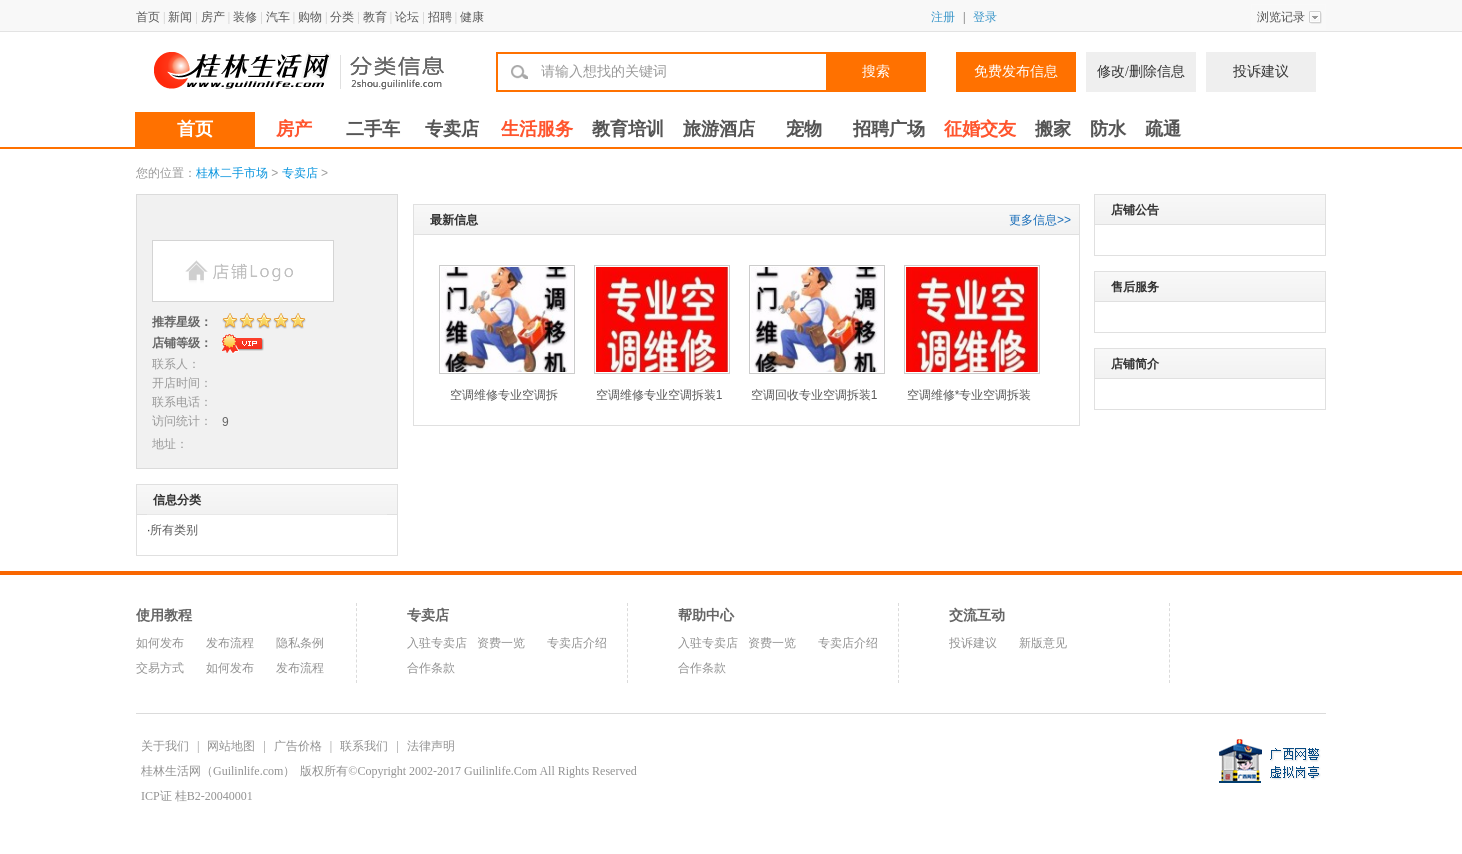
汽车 (278, 17)
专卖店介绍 (577, 643)
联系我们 (364, 746)
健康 (472, 17)
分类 (342, 17)
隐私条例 (300, 643)
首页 (148, 17)
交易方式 (160, 668)
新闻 (180, 17)
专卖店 (452, 129)
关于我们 (165, 746)
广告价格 (298, 746)
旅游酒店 (719, 129)
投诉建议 (1261, 71)
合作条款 (431, 668)
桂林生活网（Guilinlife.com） (218, 771)
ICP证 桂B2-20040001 (197, 796)
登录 (985, 17)
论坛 (407, 17)
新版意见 (1043, 643)
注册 (943, 17)
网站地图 (231, 746)
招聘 (440, 17)
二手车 (373, 129)
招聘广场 (889, 129)
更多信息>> (1040, 220)
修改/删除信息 (1141, 71)
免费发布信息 (1016, 71)
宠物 (804, 129)
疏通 (1163, 129)
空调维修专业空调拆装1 (659, 395)
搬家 (1053, 129)
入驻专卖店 (437, 643)
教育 (375, 17)
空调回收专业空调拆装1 (814, 395)
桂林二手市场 (232, 173)
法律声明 (431, 746)
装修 (245, 17)
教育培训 (628, 129)
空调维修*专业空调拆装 (969, 395)
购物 (310, 17)
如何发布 (160, 643)
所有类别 (174, 530)
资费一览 (501, 643)
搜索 (876, 71)
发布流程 (230, 643)
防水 (1108, 129)
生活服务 (537, 129)
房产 (213, 17)
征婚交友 (980, 129)
